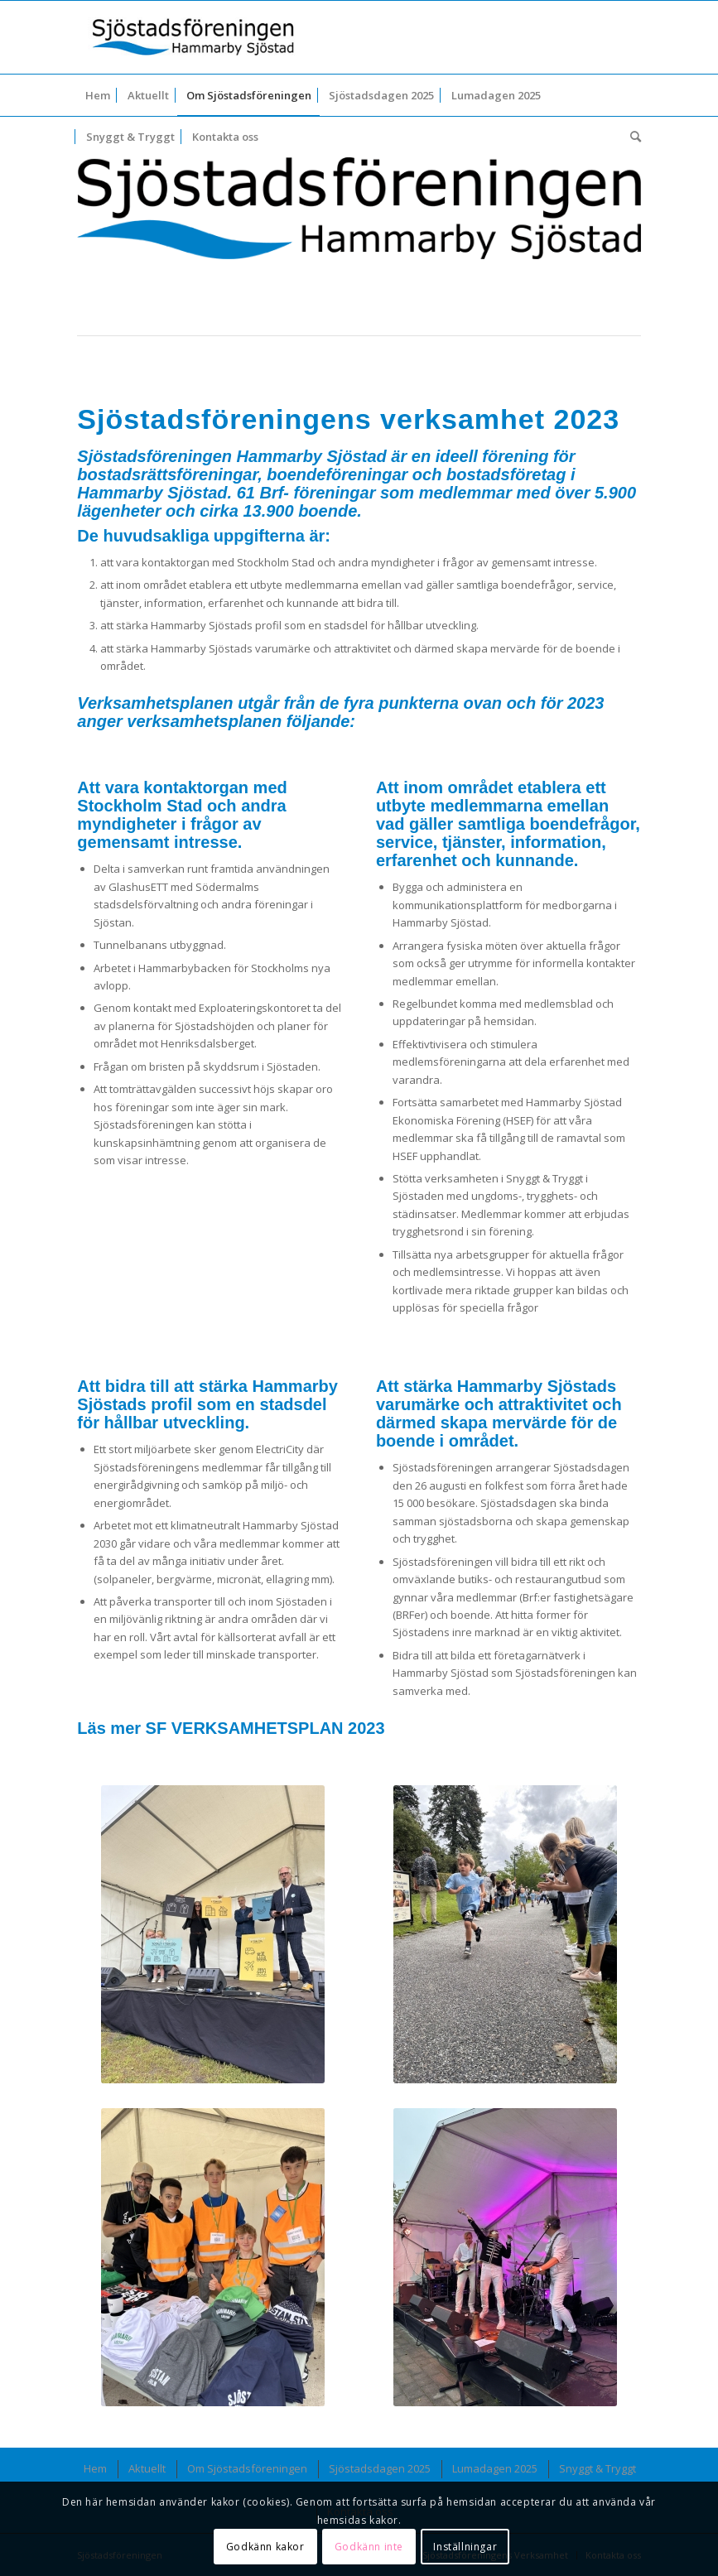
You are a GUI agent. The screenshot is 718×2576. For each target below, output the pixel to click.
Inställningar (465, 2547)
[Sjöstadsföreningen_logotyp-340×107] (193, 37)
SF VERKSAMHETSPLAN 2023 (265, 1728)
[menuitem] (97, 95)
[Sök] (631, 136)
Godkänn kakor (265, 2547)
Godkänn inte (369, 2547)
